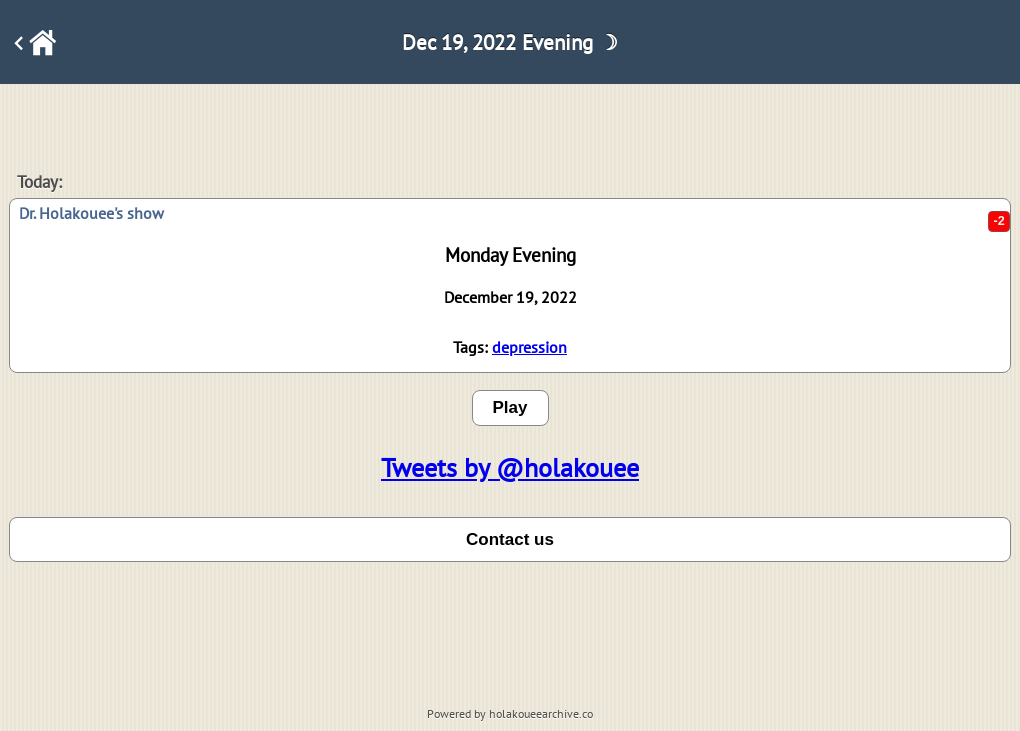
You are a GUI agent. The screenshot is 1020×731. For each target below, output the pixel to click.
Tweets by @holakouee (510, 467)
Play (510, 407)
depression (529, 347)
